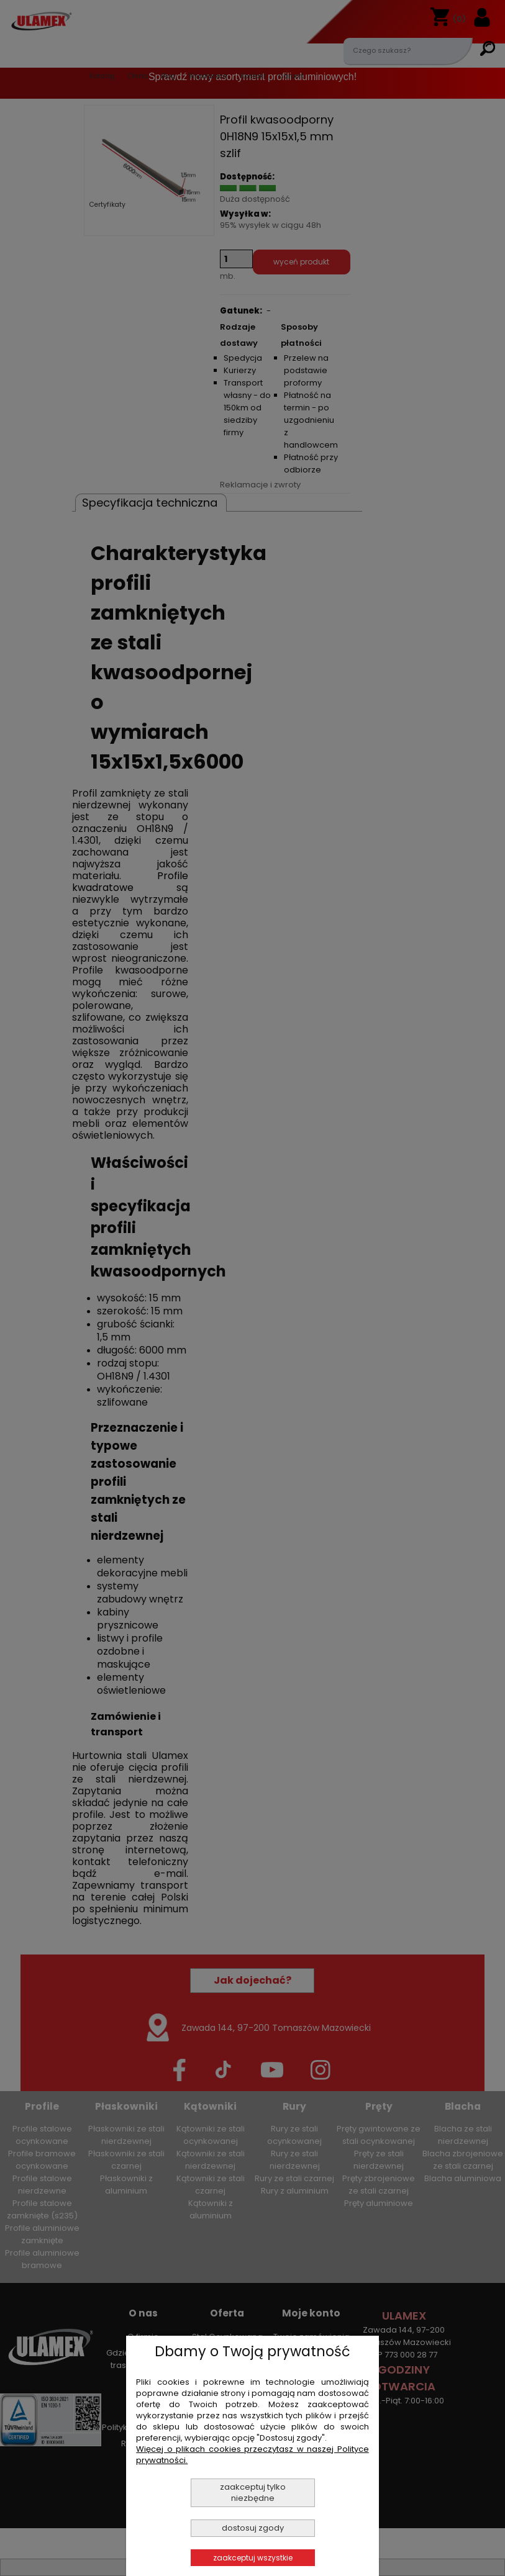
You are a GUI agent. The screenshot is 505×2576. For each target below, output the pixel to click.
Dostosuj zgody (253, 2528)
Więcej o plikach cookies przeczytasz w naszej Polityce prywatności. (252, 2454)
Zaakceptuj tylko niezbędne (253, 2492)
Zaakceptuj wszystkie (253, 2557)
